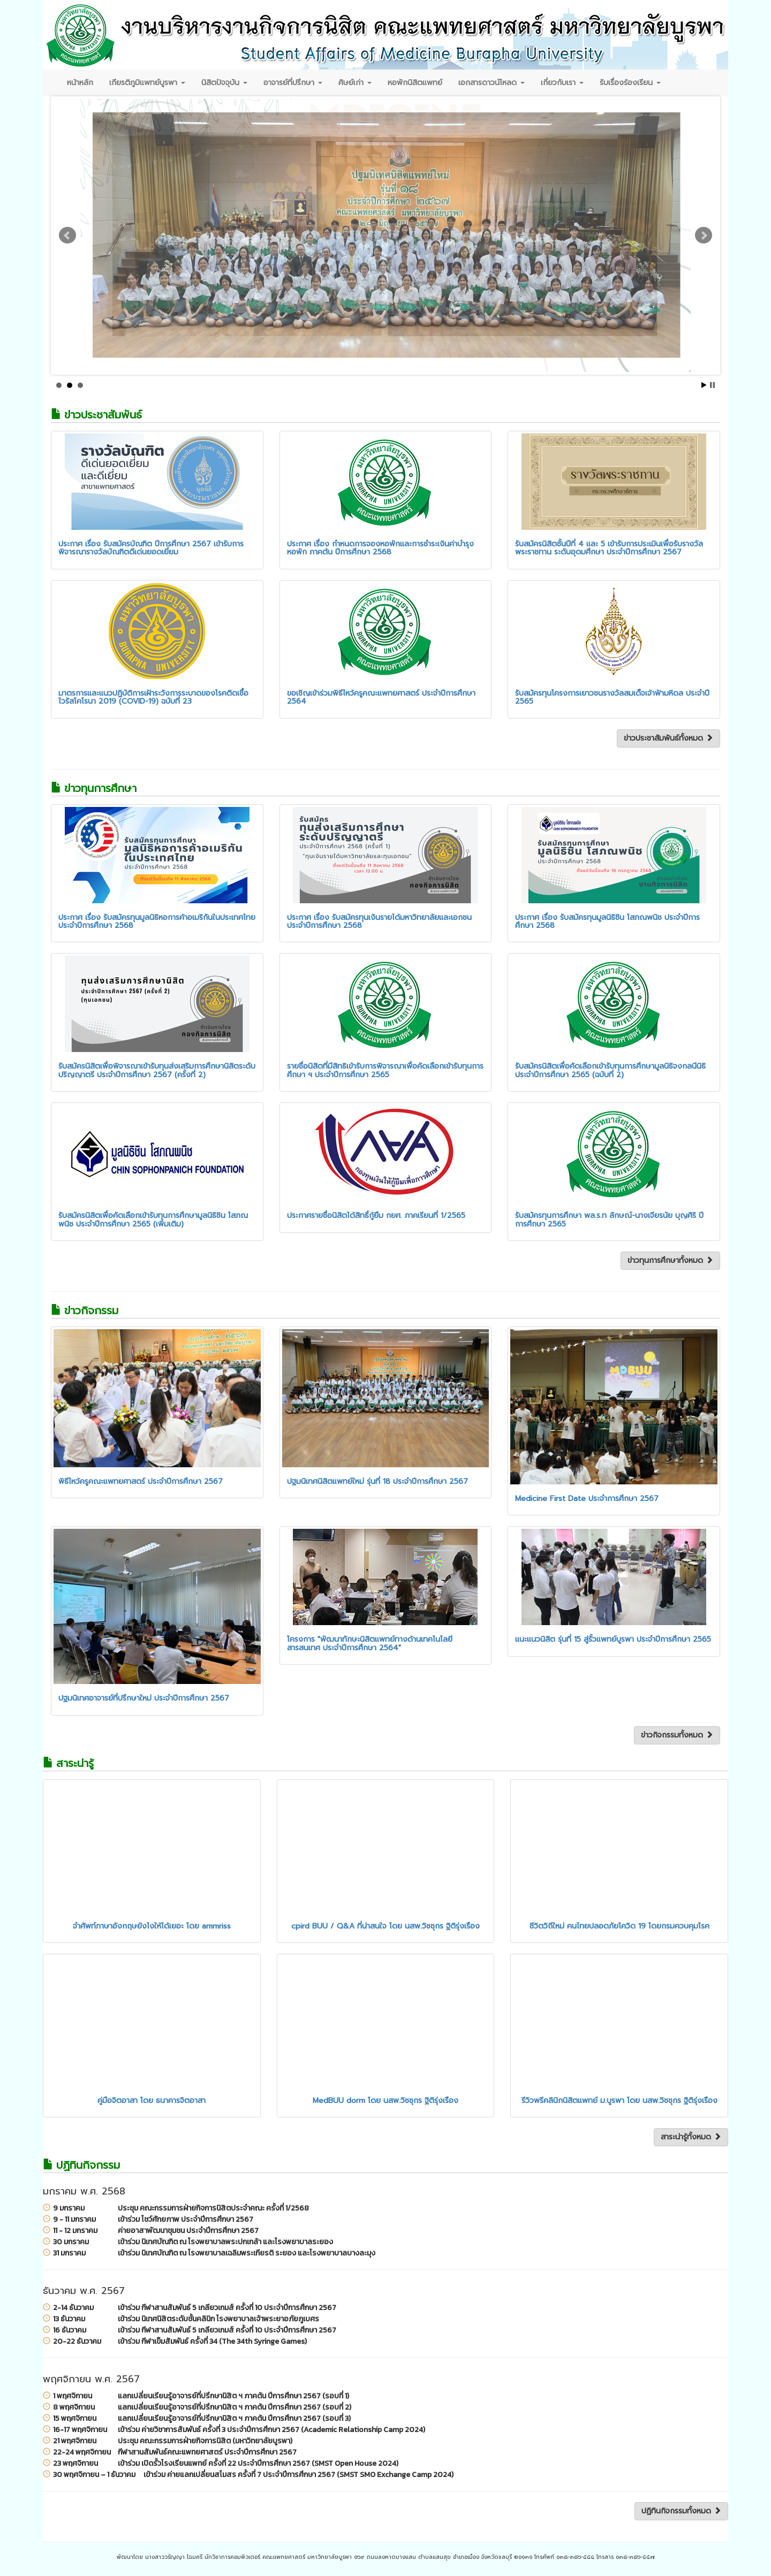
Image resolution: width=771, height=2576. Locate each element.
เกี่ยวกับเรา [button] (562, 82)
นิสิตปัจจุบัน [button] (224, 82)
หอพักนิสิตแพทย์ (415, 82)
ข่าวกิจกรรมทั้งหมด (677, 1735)
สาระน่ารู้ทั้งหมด (691, 2137)
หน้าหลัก (80, 82)
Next (703, 235)
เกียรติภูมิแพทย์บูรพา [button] (147, 82)
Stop (712, 385)
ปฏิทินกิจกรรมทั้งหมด (681, 2511)
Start (704, 385)
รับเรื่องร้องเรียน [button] (630, 82)
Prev (67, 235)
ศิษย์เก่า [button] (355, 82)
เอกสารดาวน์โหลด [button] (491, 82)
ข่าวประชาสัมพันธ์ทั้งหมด (668, 738)
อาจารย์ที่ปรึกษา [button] (292, 82)
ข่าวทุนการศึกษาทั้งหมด (670, 1260)
